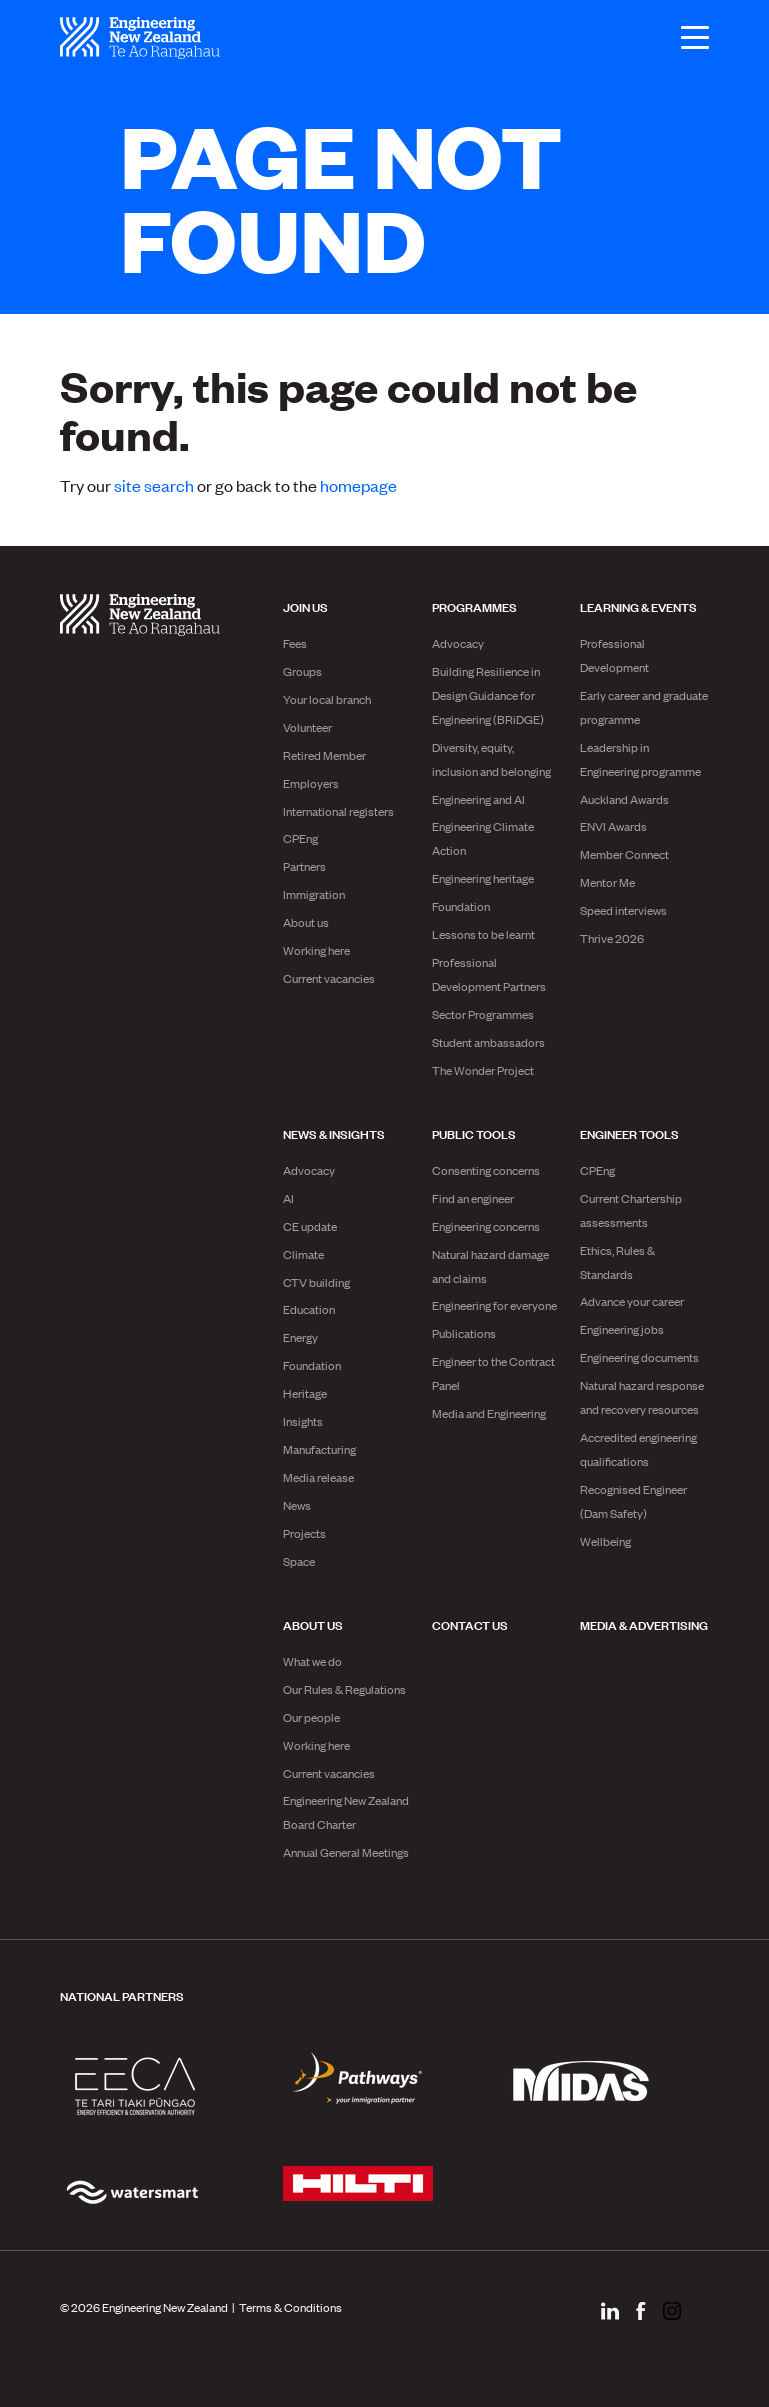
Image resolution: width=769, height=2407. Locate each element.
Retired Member (324, 755)
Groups (302, 671)
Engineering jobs (622, 1329)
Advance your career (632, 1301)
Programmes (474, 606)
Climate (303, 1254)
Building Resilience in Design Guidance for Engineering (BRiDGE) (488, 695)
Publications (464, 1333)
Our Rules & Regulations (344, 1689)
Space (299, 1561)
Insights (303, 1421)
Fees (295, 643)
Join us (305, 606)
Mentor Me (607, 882)
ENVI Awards (613, 826)
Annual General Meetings (346, 1852)
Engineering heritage (483, 878)
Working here (316, 950)
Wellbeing (605, 1541)
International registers (338, 811)
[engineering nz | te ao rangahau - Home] (140, 38)
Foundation (461, 906)
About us (306, 922)
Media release (318, 1477)
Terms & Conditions (290, 2307)
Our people (311, 1717)
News (297, 1505)
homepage (358, 485)
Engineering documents (639, 1357)
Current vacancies (329, 978)
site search (154, 485)
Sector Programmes (483, 1014)
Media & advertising (644, 1624)
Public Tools (474, 1133)
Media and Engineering (489, 1413)
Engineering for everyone (494, 1305)
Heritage (305, 1393)
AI (288, 1198)
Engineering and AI (478, 799)
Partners (304, 866)
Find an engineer (473, 1198)
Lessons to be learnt (483, 934)
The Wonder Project (483, 1070)
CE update (310, 1226)
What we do (312, 1661)
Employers (311, 783)
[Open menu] (685, 38)
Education (309, 1309)
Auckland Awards (624, 799)
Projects (304, 1533)
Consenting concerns (486, 1170)
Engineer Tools (629, 1133)
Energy (300, 1337)
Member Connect (624, 854)
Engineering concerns (486, 1226)
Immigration (314, 894)
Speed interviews (623, 910)
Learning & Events (638, 606)
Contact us (470, 1624)
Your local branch (327, 699)
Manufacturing (319, 1449)
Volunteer (307, 727)
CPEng (300, 838)
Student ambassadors (488, 1042)
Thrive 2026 (612, 938)
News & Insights (334, 1133)
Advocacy (458, 643)
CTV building (316, 1282)
